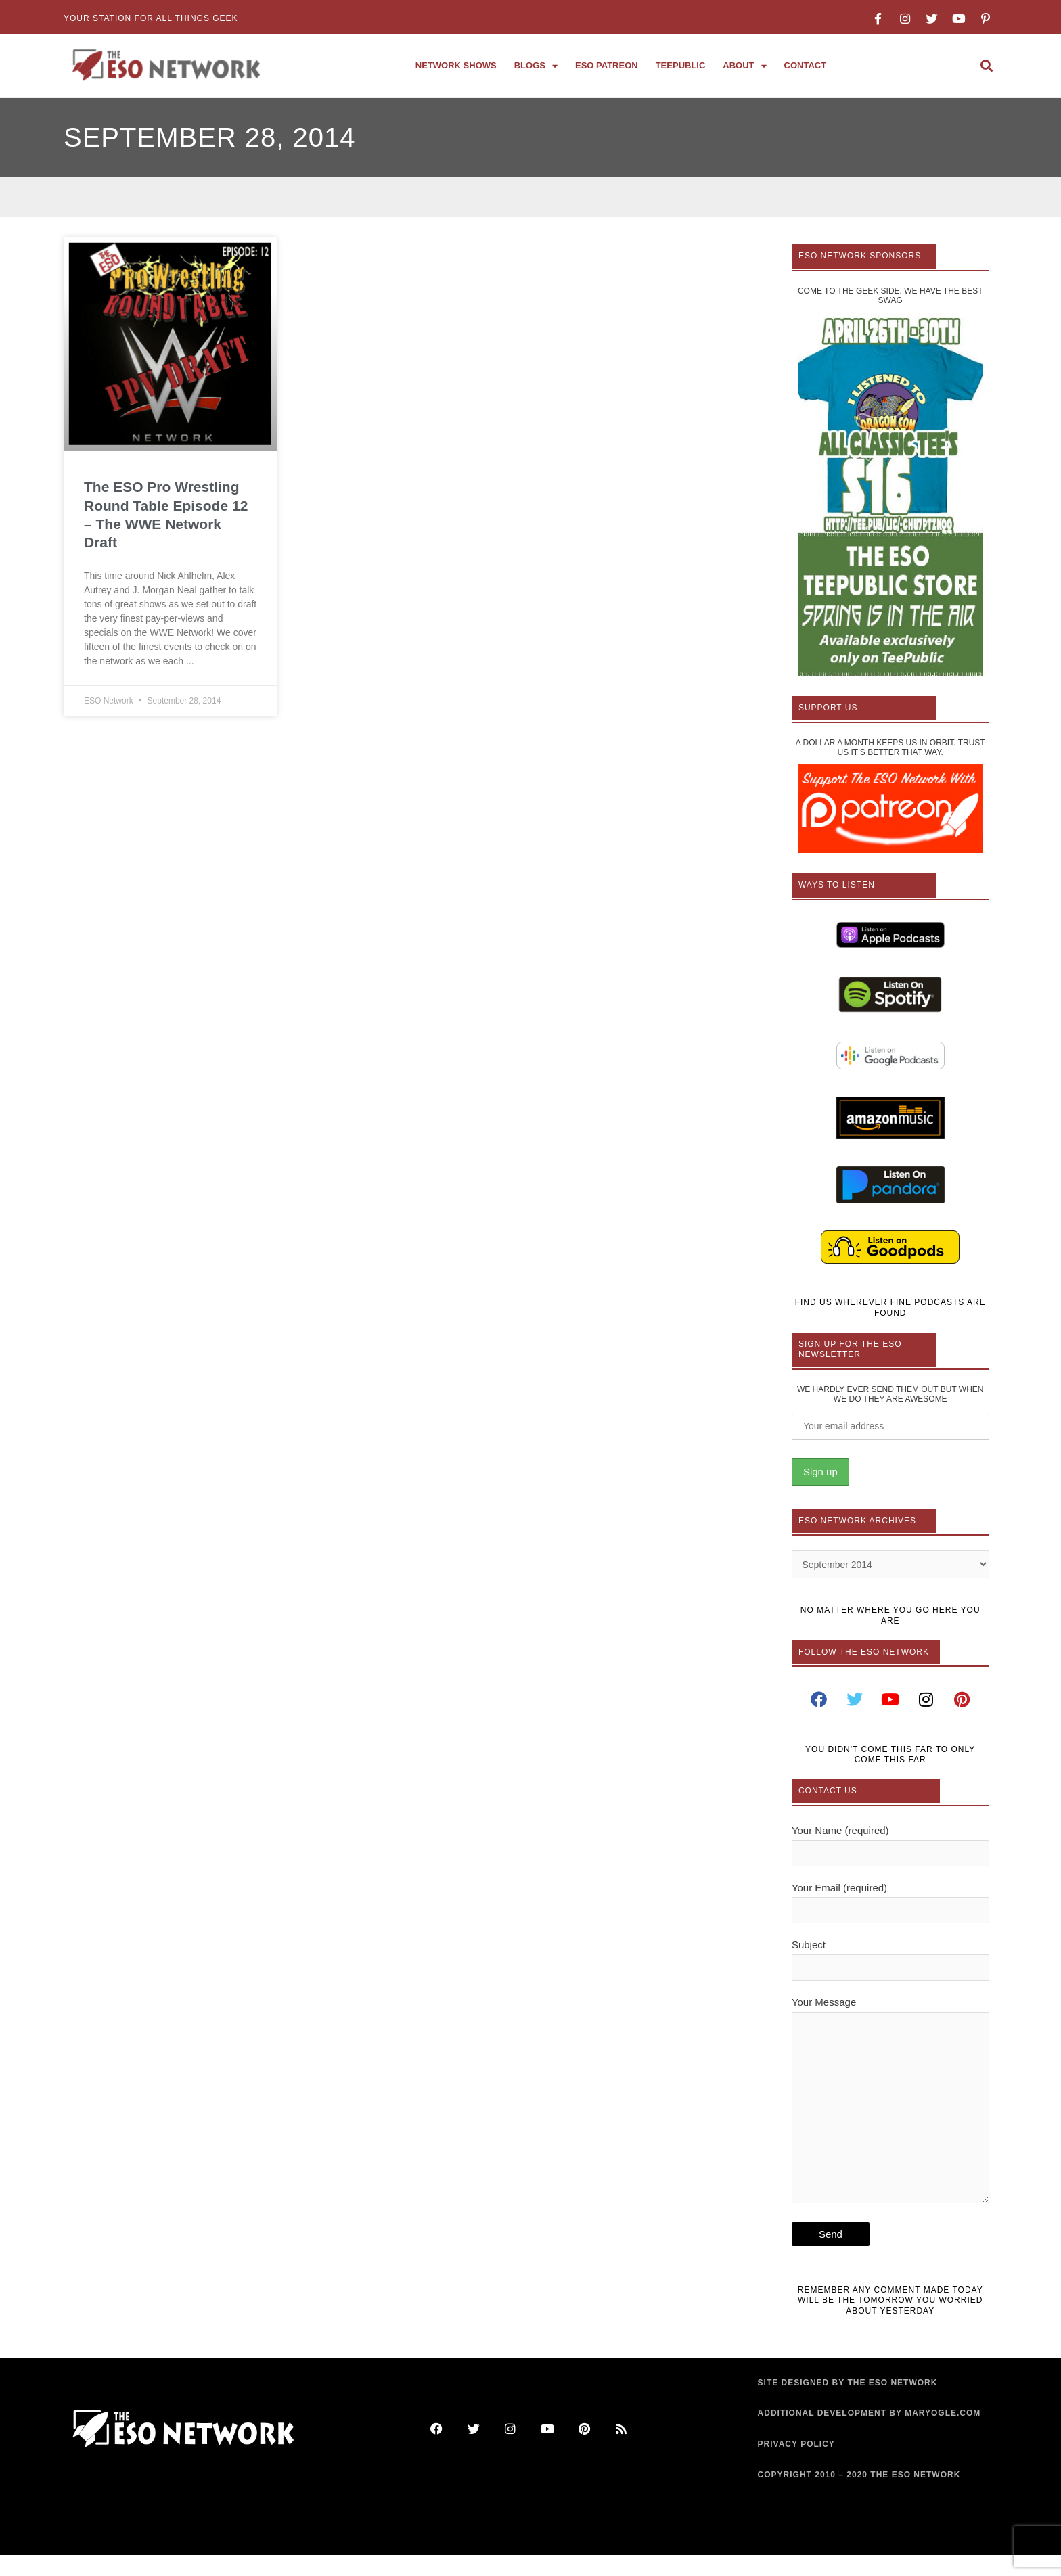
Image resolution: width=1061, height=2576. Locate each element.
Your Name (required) (890, 1848)
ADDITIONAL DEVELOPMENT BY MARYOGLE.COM (869, 2434)
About (744, 66)
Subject (890, 1966)
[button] (986, 66)
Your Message (890, 2117)
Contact (805, 65)
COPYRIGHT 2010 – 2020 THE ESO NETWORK (859, 2496)
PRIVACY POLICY (796, 2465)
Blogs (536, 66)
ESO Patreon (606, 65)
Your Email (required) (890, 1907)
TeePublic (681, 65)
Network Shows (456, 65)
